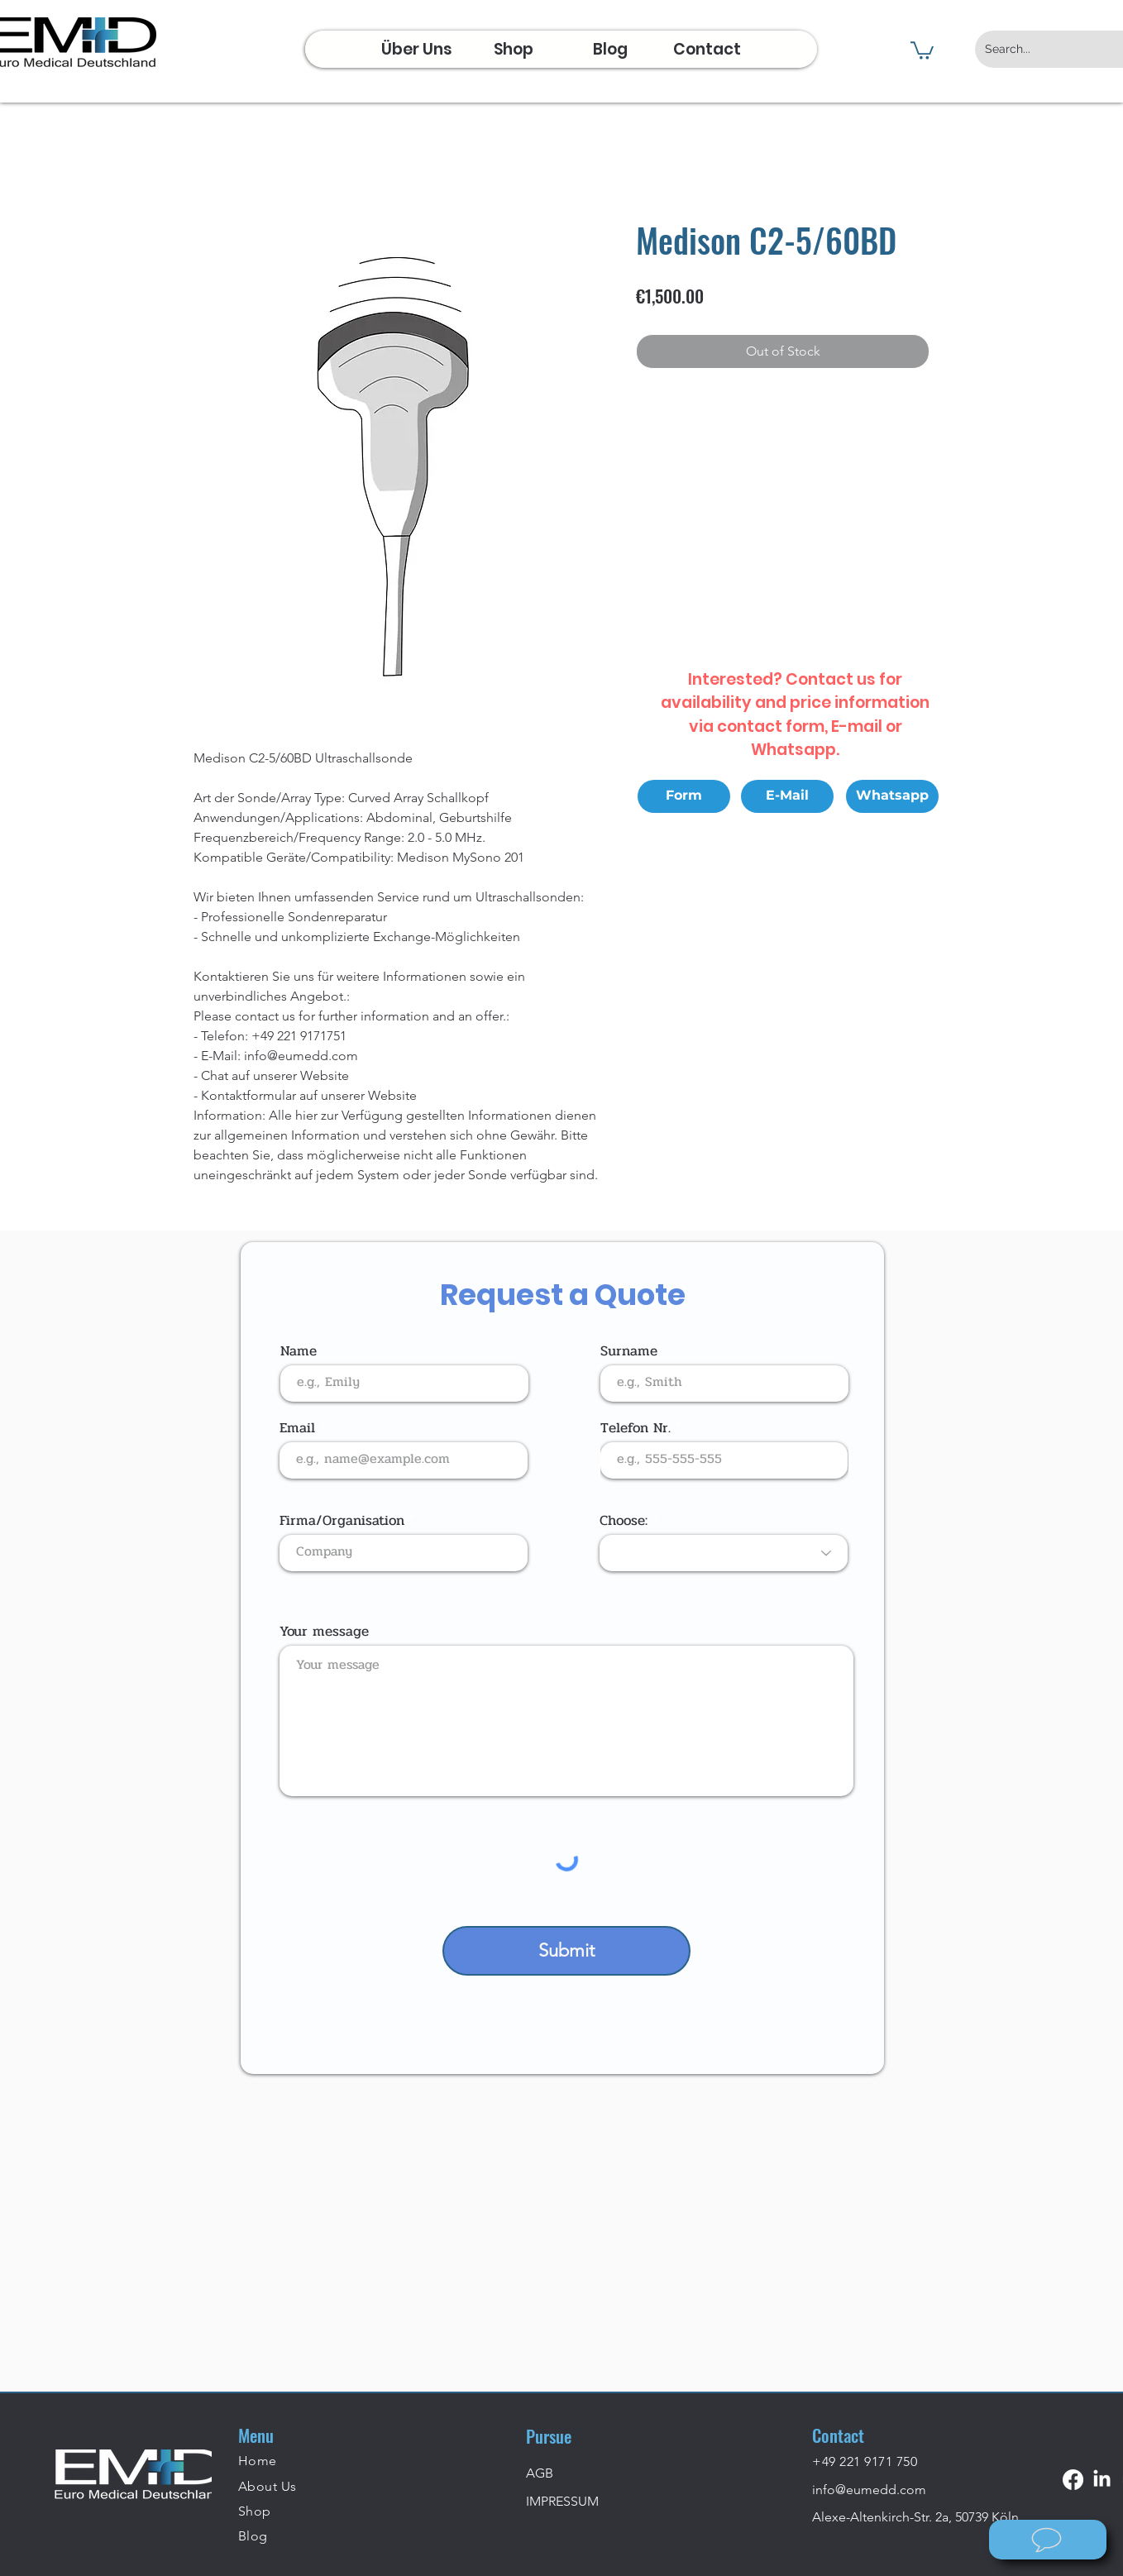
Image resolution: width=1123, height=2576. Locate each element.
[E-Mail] (787, 796)
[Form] (684, 796)
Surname (628, 1351)
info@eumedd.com (869, 2489)
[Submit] (566, 1951)
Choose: (624, 1520)
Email (297, 1428)
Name (298, 1351)
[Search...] (1044, 49)
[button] (922, 50)
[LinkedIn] (1102, 2479)
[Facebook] (1073, 2479)
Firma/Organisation (342, 1520)
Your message (324, 1631)
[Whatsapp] (892, 796)
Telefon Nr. (635, 1428)
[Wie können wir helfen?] (1047, 2539)
